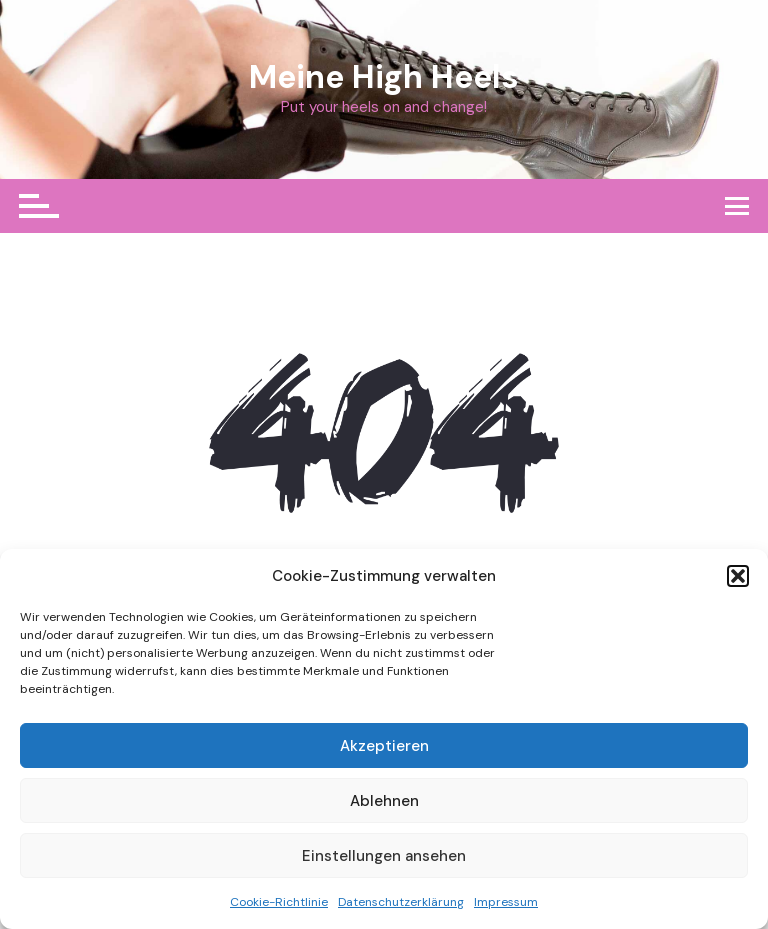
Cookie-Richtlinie (279, 902)
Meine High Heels (384, 77)
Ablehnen (384, 801)
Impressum (506, 902)
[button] (738, 576)
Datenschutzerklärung (401, 902)
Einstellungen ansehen (384, 856)
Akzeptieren (384, 746)
